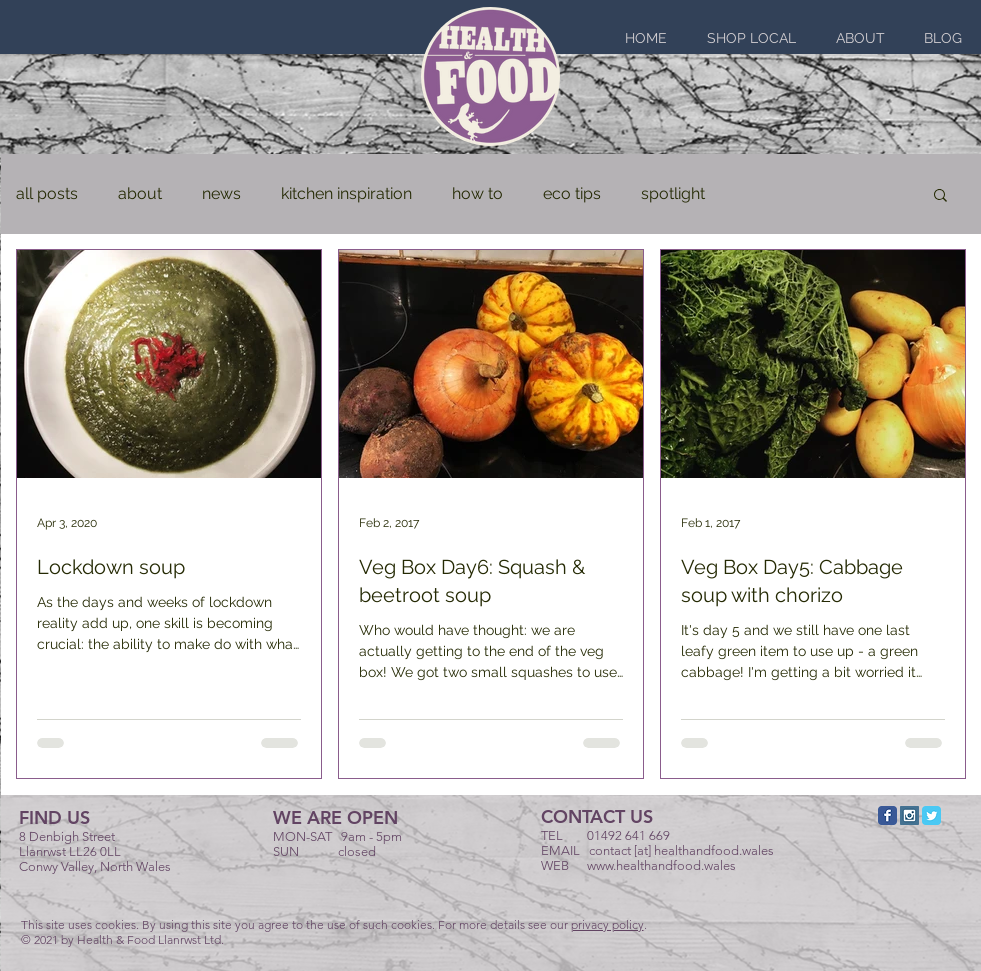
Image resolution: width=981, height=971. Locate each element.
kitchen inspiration (346, 193)
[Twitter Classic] (931, 815)
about (140, 193)
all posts (47, 193)
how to (477, 193)
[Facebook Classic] (887, 815)
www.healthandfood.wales (661, 865)
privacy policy (607, 924)
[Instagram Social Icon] (909, 815)
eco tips (572, 193)
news (221, 193)
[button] (940, 196)
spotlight (673, 193)
